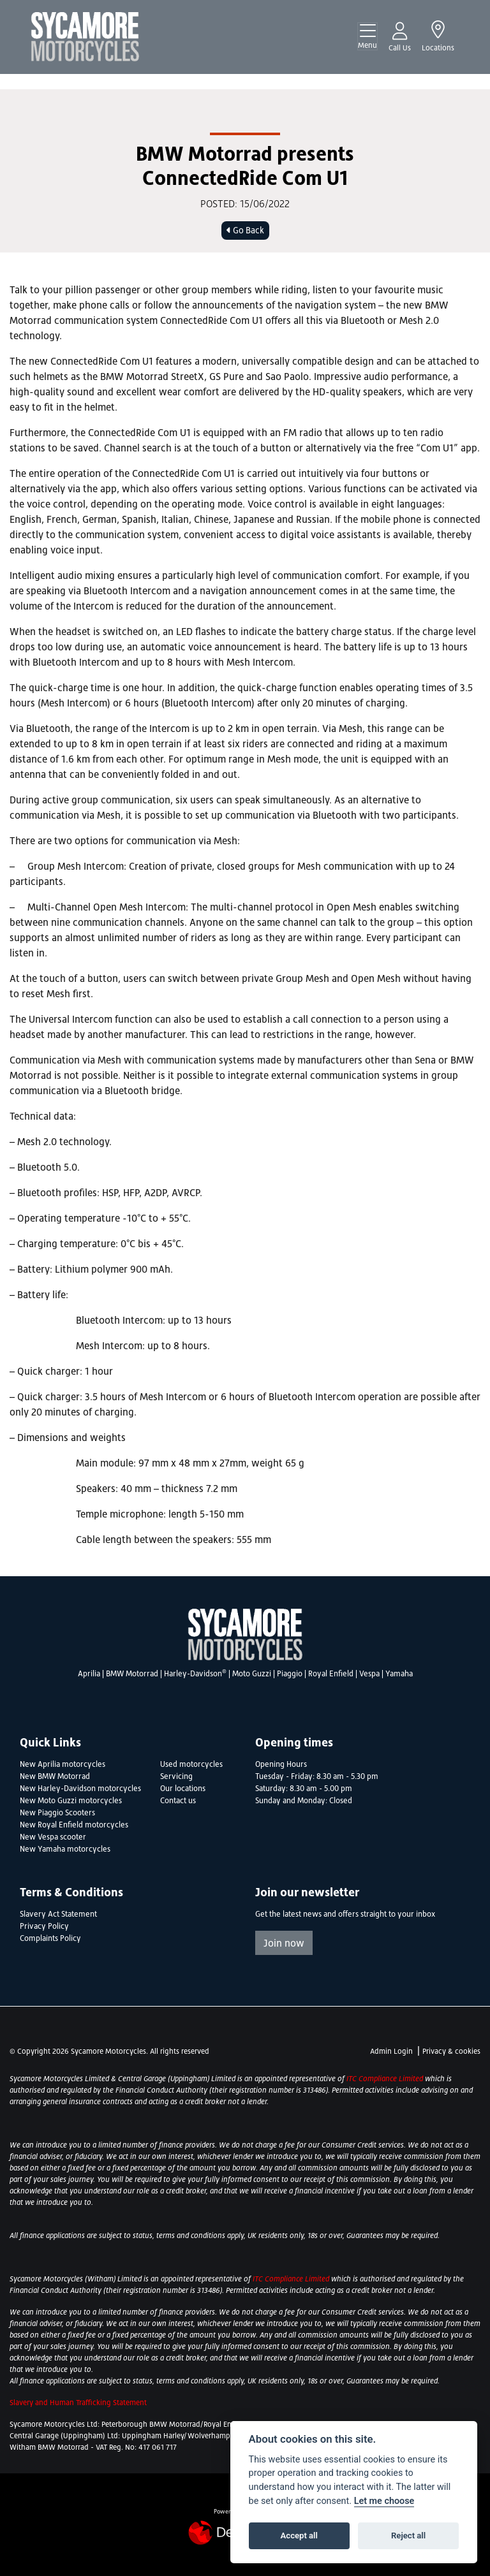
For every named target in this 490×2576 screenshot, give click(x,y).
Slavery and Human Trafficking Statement (78, 2402)
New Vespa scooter (53, 1837)
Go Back (245, 230)
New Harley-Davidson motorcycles (80, 1788)
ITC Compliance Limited (385, 2078)
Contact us (178, 1800)
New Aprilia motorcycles (62, 1764)
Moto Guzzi (251, 1673)
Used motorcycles (191, 1764)
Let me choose (384, 2501)
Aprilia (89, 1673)
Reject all (408, 2535)
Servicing (176, 1776)
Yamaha (399, 1673)
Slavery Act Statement (58, 1914)
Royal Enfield (330, 1673)
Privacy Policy (44, 1926)
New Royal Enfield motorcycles (74, 1824)
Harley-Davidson (195, 1673)
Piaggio (289, 1673)
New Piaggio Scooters (57, 1812)
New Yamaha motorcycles (65, 1849)
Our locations (182, 1788)
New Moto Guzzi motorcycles (71, 1800)
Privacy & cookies (451, 2051)
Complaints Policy (50, 1938)
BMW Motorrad (132, 1673)
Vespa (369, 1673)
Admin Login (391, 2051)
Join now (284, 1943)
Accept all (299, 2535)
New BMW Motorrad (55, 1776)
